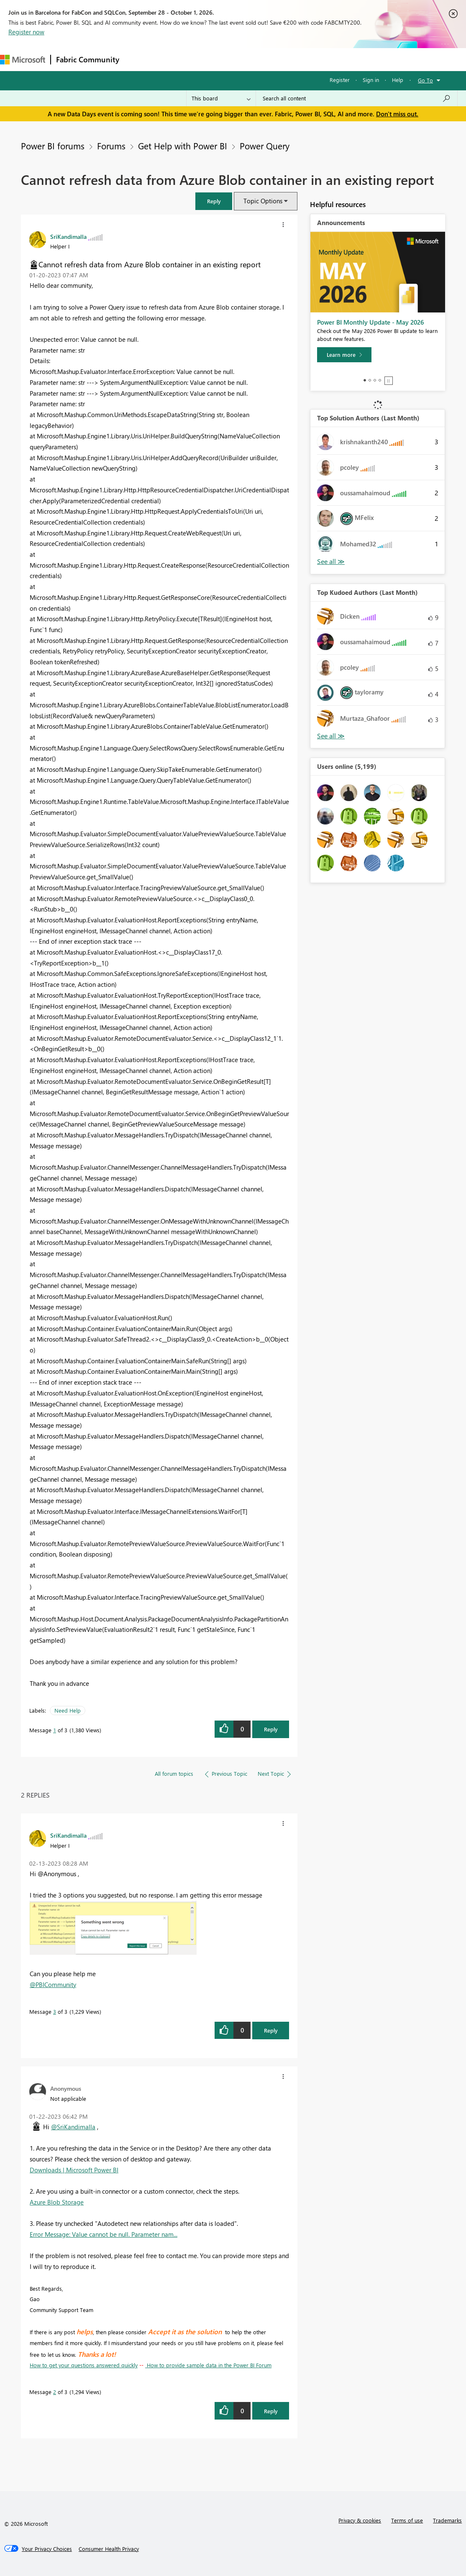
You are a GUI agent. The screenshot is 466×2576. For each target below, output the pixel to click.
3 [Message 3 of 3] (54, 2011)
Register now (26, 32)
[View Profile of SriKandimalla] (68, 236)
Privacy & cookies (359, 2520)
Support (351, 59)
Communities (246, 59)
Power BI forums (52, 145)
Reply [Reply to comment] (271, 2030)
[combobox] (357, 98)
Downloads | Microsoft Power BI (74, 2170)
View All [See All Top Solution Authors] (331, 561)
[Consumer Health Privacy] (109, 2548)
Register (340, 79)
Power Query (264, 145)
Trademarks (447, 2520)
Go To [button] (425, 80)
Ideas (209, 59)
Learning (316, 59)
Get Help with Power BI (182, 145)
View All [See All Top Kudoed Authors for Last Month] (331, 736)
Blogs (284, 59)
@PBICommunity (53, 1984)
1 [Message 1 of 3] (54, 1730)
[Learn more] (344, 354)
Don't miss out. (397, 114)
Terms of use (407, 2520)
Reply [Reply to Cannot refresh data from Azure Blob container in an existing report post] (271, 1729)
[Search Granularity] (221, 98)
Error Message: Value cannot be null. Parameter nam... (103, 2234)
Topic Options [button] (262, 201)
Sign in (371, 79)
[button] (213, 201)
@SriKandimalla (73, 2127)
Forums (138, 59)
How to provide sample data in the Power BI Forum (208, 2365)
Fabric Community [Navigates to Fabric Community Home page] (87, 59)
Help (397, 79)
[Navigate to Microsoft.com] (22, 59)
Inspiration (175, 59)
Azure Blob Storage (57, 2202)
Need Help (67, 1710)
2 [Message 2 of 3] (54, 2391)
